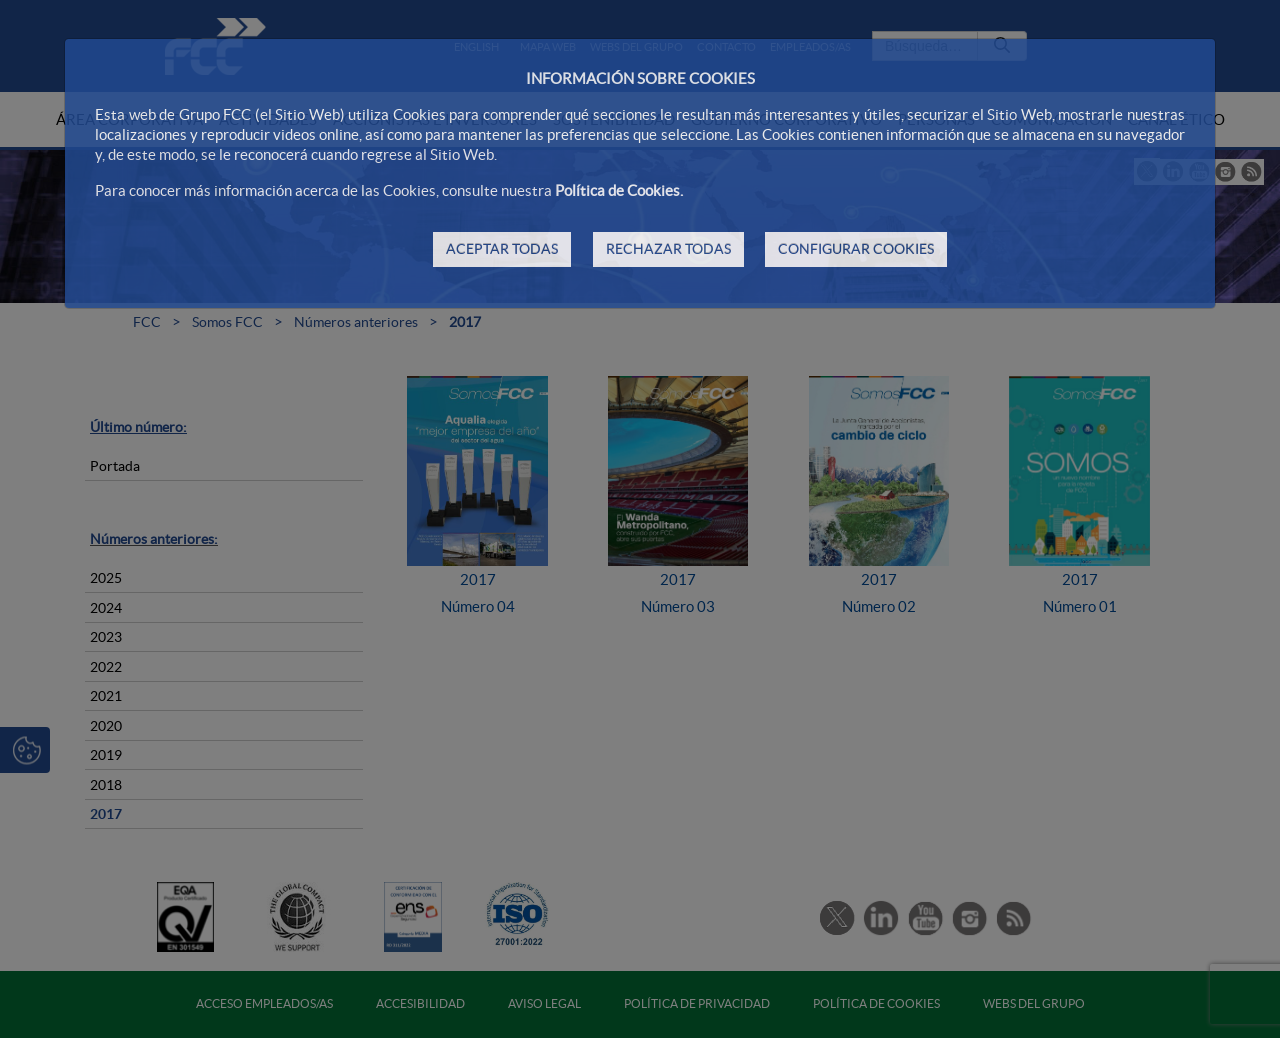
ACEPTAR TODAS (502, 249)
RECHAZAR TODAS (668, 249)
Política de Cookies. (619, 190)
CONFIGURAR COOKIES (856, 249)
